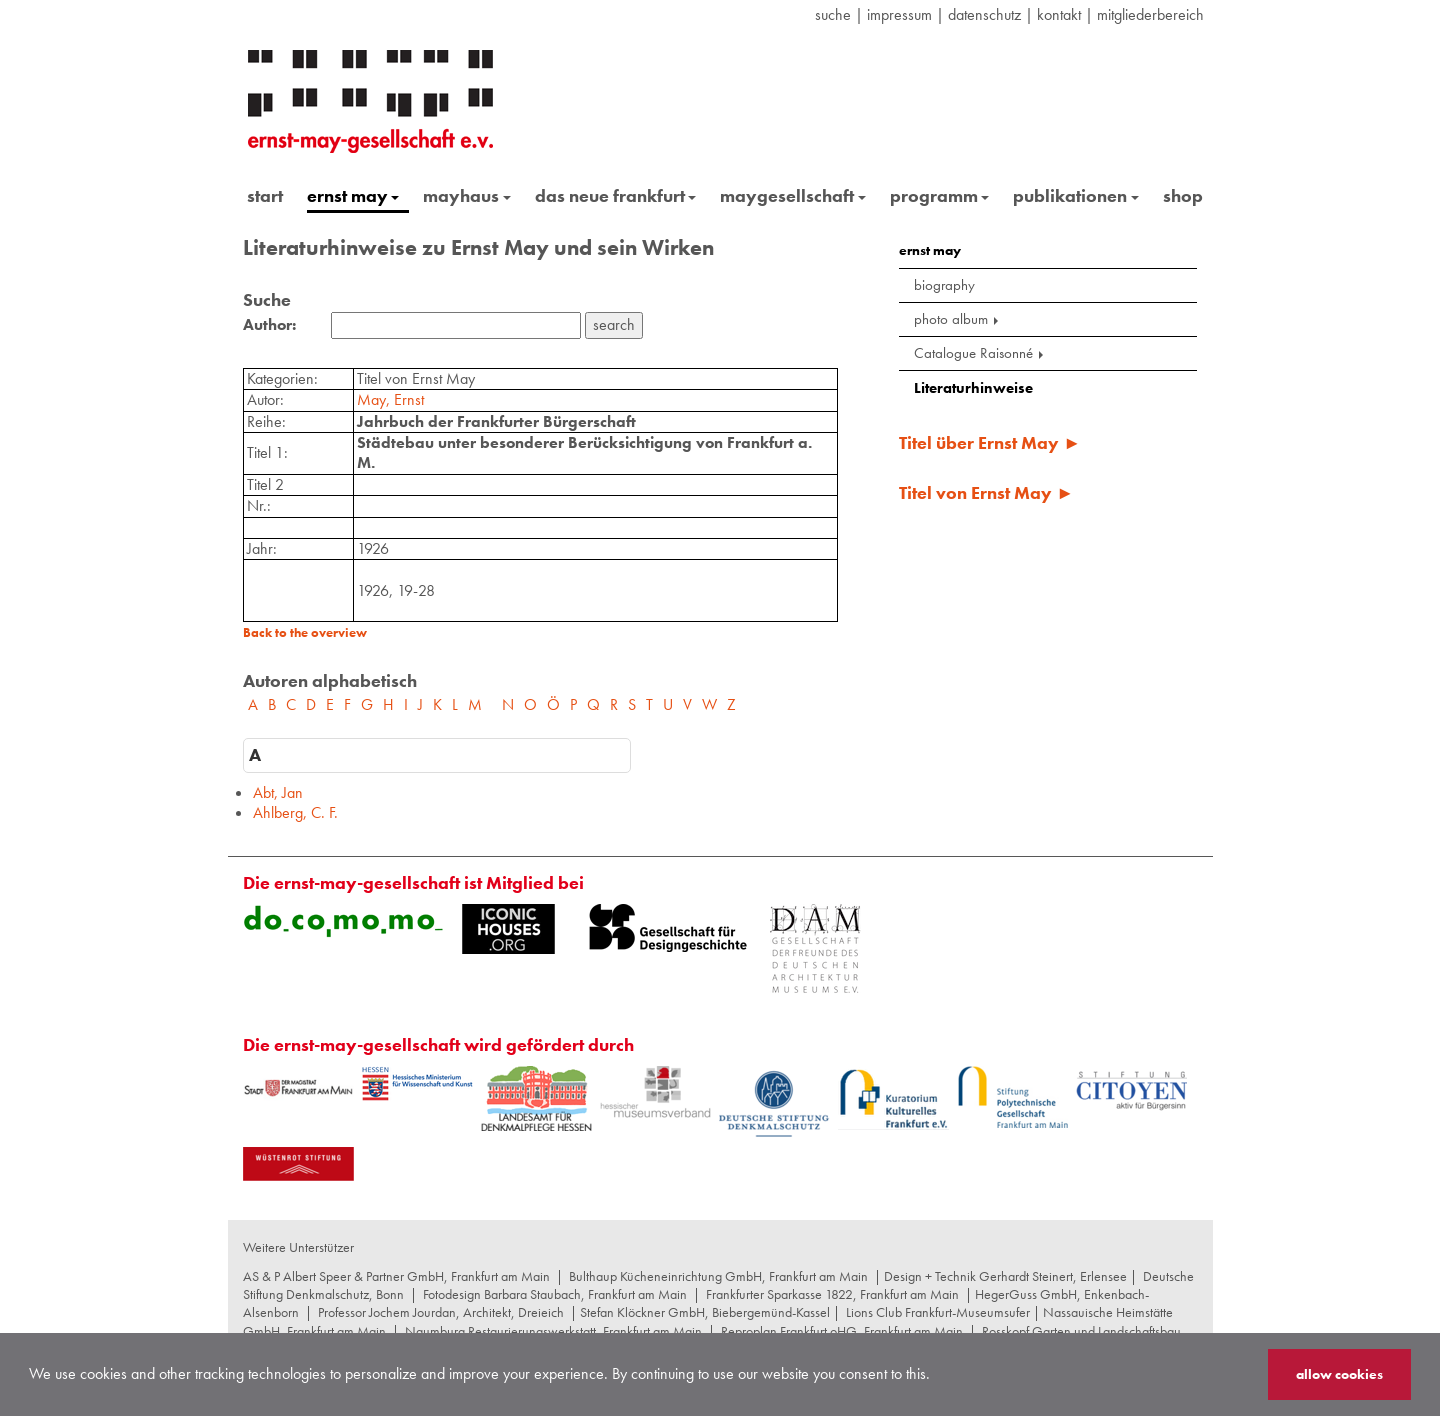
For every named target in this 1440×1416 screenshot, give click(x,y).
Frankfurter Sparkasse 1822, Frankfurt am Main (832, 1294)
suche (833, 14)
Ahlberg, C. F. (295, 812)
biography (944, 285)
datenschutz (984, 14)
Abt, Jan (278, 792)
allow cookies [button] (1339, 1374)
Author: (269, 325)
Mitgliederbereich (1150, 14)
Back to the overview (305, 632)
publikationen (1076, 195)
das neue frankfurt (616, 195)
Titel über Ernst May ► (990, 442)
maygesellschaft (793, 195)
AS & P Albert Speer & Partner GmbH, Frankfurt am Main (396, 1276)
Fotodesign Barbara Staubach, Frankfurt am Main (555, 1294)
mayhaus (467, 195)
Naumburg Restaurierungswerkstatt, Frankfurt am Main (553, 1331)
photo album (958, 319)
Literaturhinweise (973, 388)
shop (1183, 195)
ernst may (353, 195)
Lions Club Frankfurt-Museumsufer (938, 1312)
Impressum (899, 14)
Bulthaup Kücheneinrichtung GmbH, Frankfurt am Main (718, 1276)
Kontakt (1059, 14)
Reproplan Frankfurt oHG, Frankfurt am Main (842, 1331)
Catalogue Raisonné (980, 353)
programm (940, 195)
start (265, 195)
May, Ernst (390, 399)
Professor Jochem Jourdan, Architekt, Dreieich (441, 1312)
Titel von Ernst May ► (986, 492)
